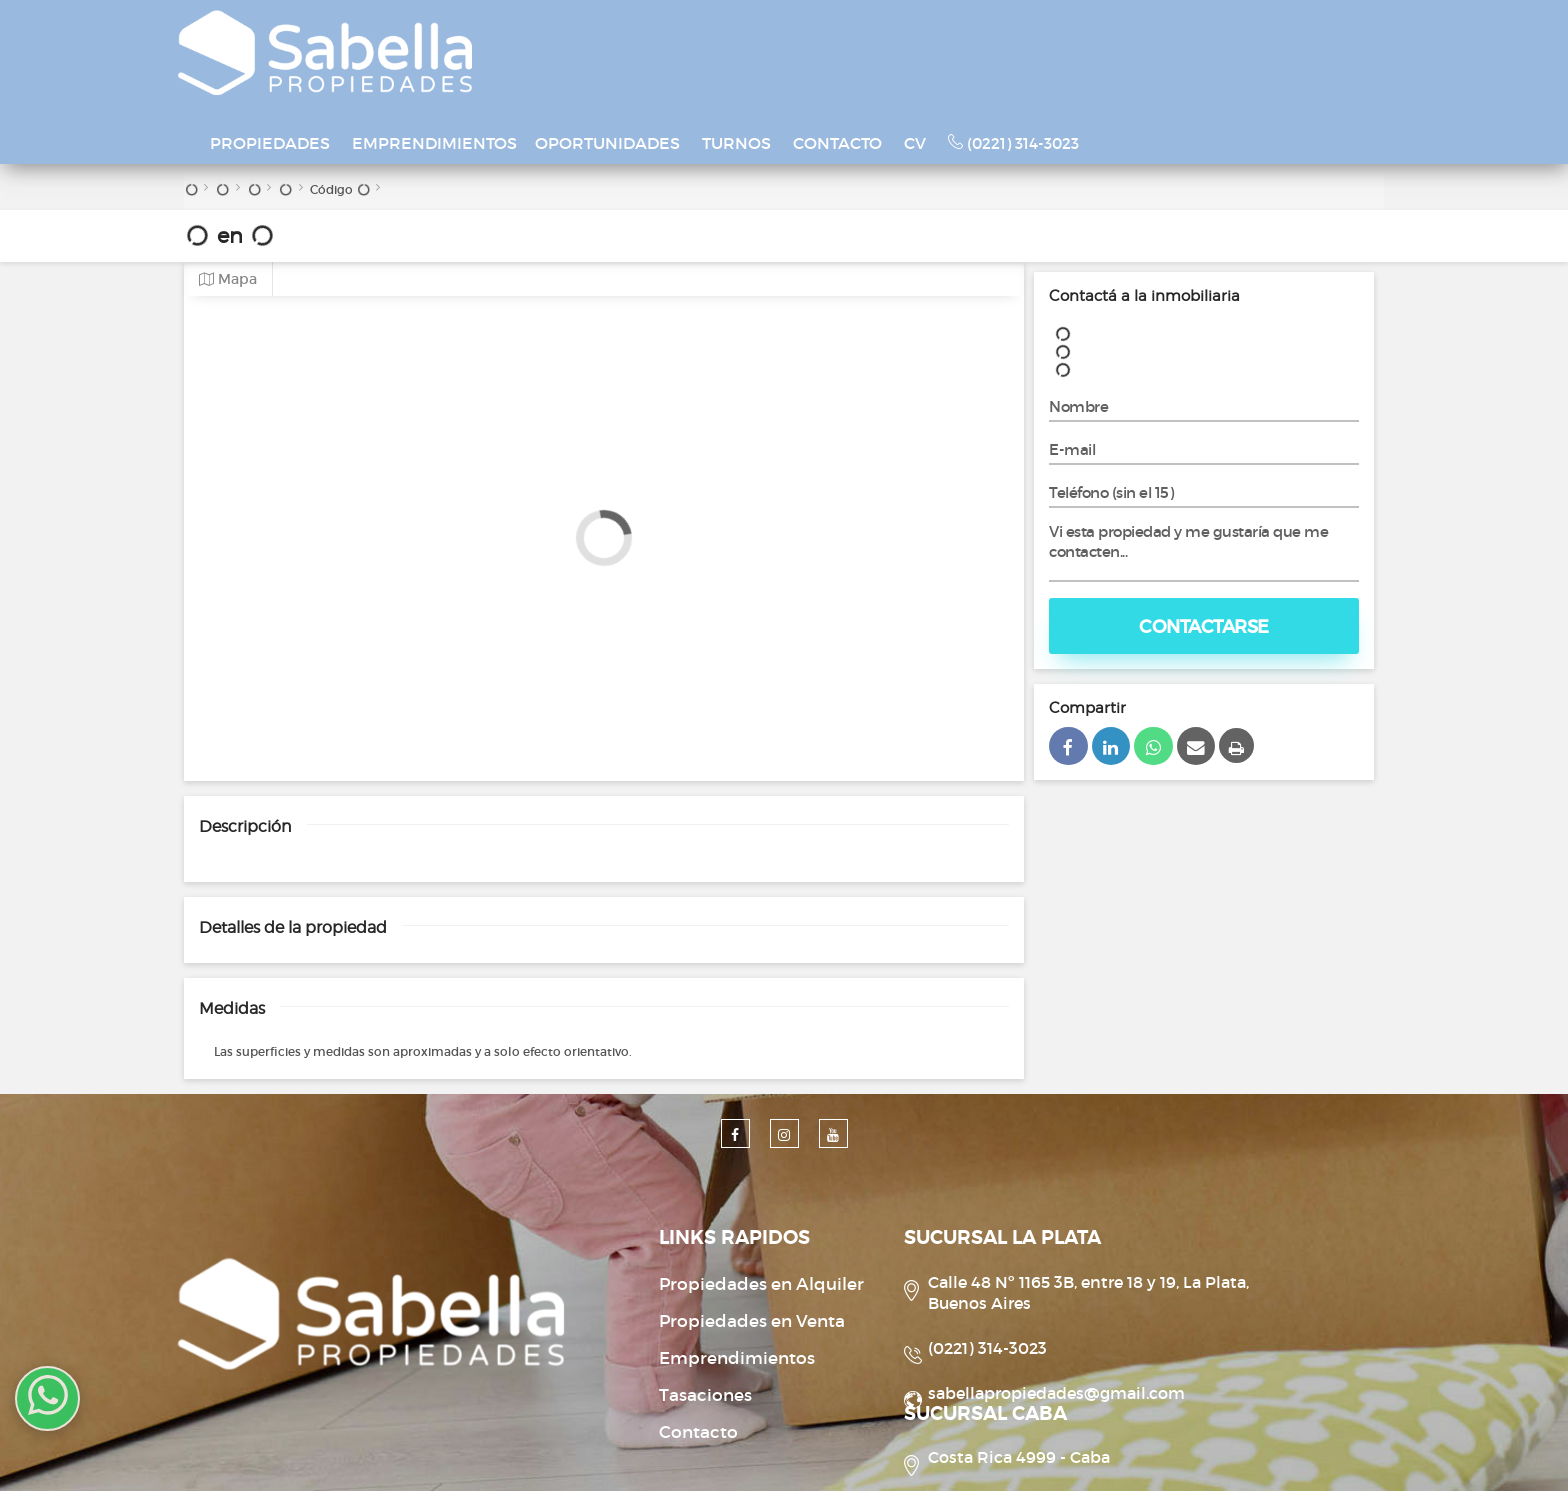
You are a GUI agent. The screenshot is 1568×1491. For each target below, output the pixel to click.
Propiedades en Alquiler (666, 1192)
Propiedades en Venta (657, 1229)
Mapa (228, 187)
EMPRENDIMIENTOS (624, 34)
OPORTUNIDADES (797, 34)
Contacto (603, 1340)
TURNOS (926, 34)
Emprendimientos (642, 1266)
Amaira (970, 1452)
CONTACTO (1027, 34)
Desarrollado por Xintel (756, 1452)
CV (1105, 34)
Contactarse (1204, 535)
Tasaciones (610, 1303)
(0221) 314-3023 (1203, 34)
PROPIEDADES (460, 34)
